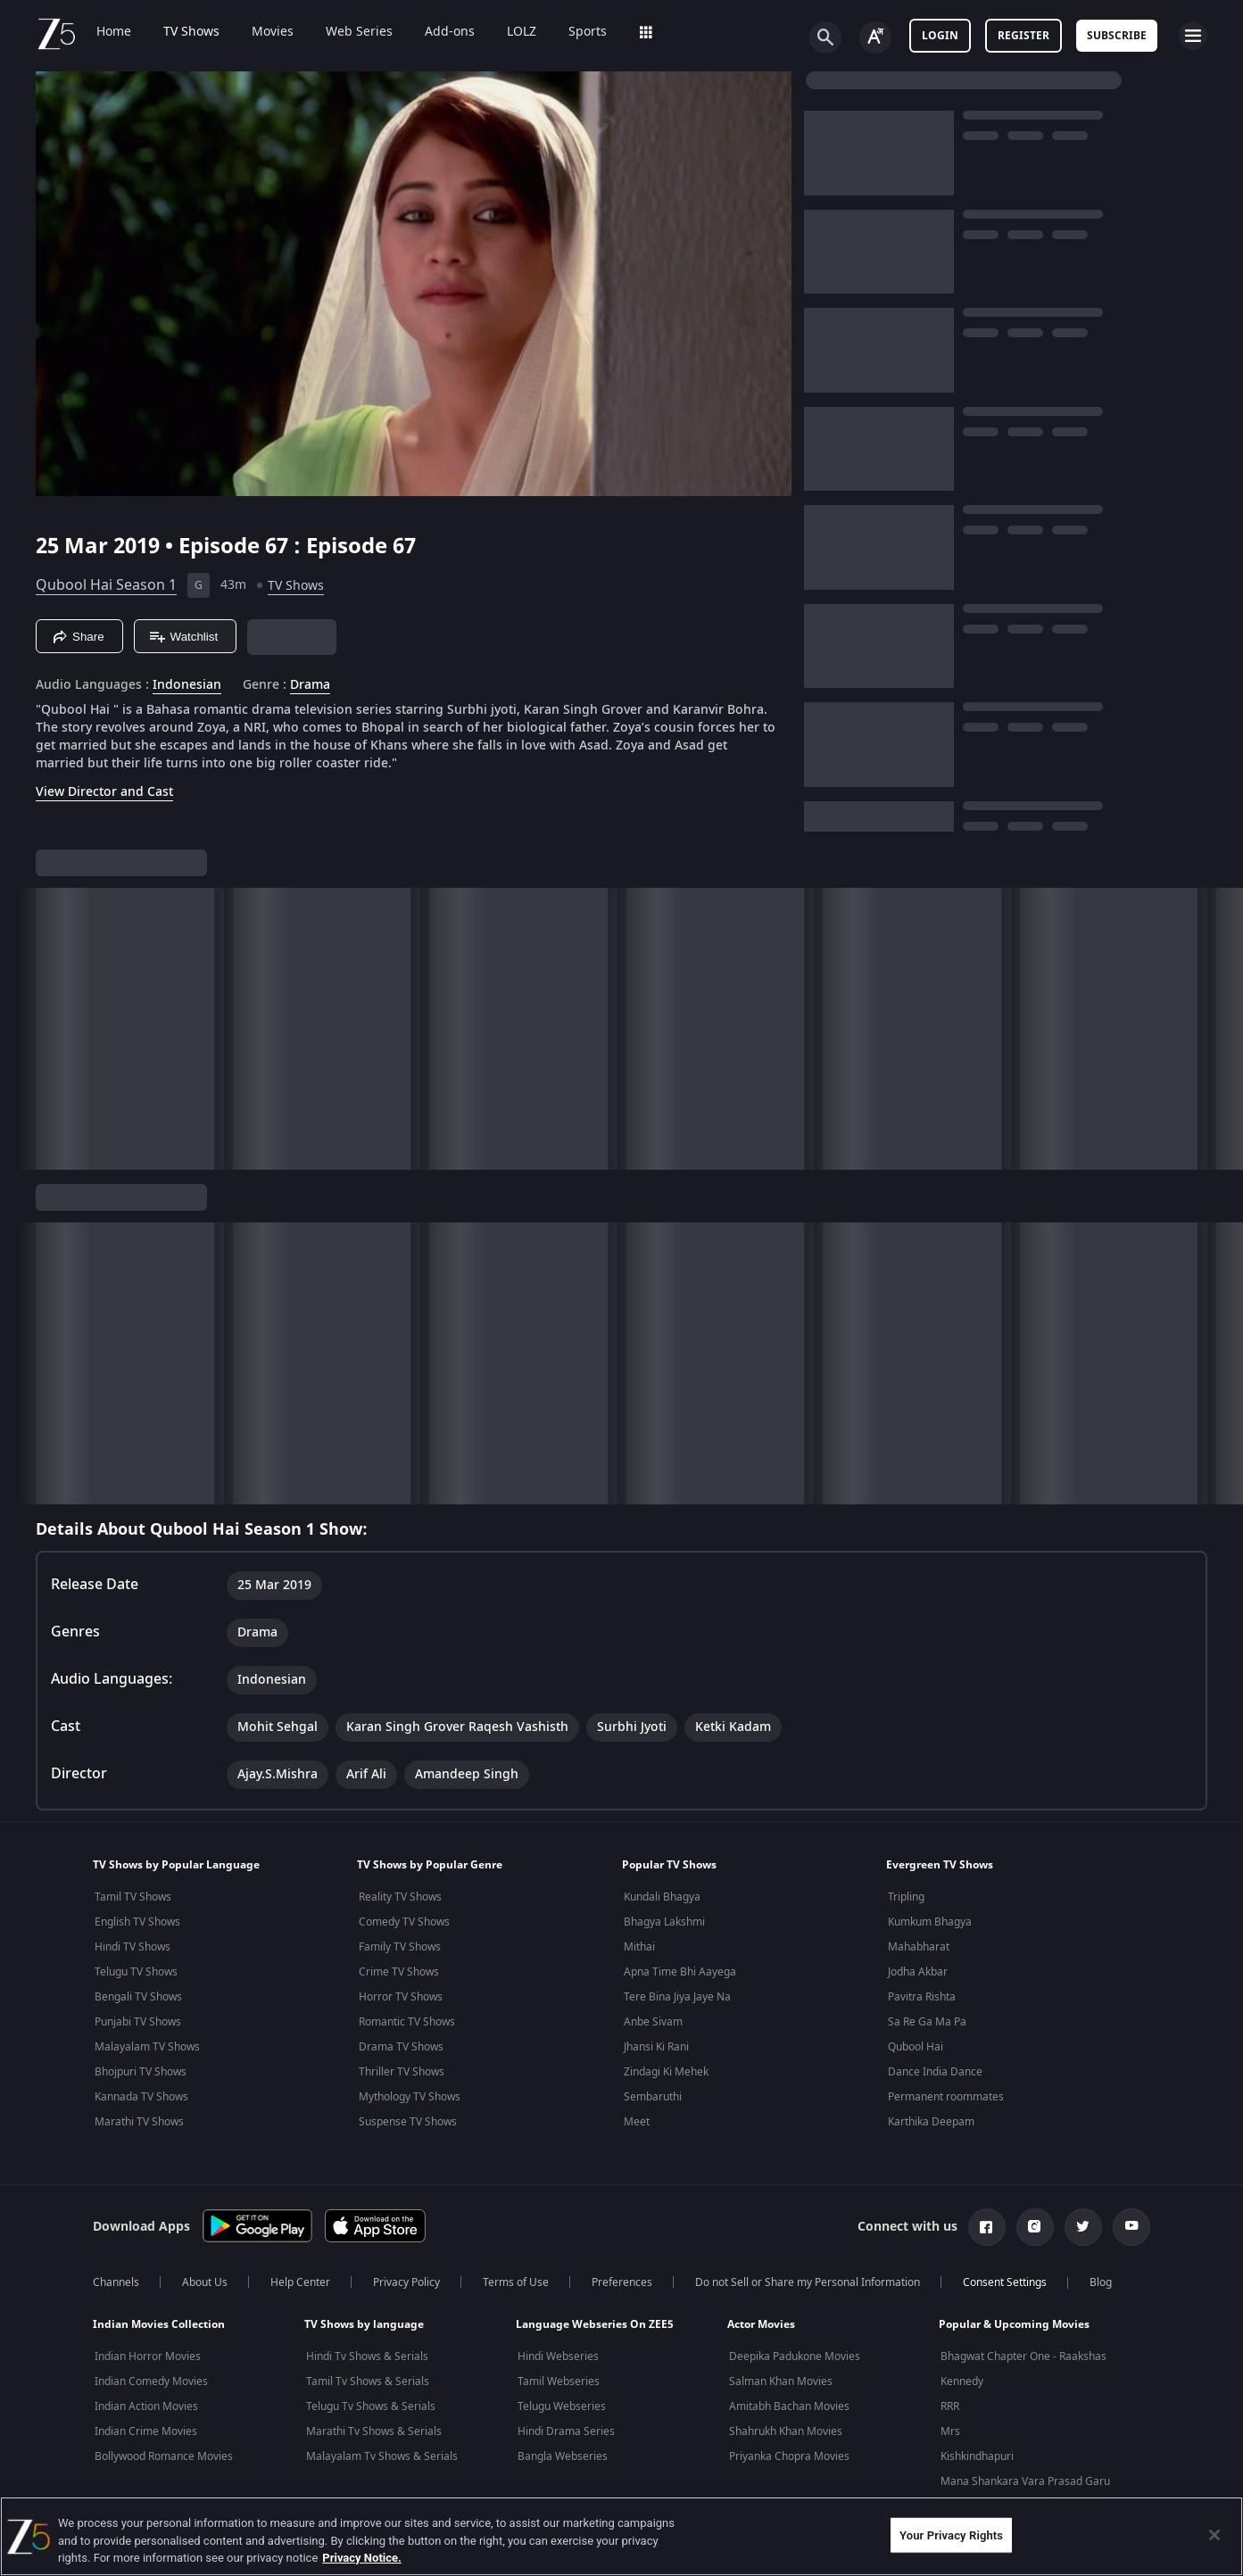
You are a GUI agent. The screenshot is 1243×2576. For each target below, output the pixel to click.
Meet (637, 2122)
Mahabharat (918, 1947)
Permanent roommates (946, 2097)
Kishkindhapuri (977, 2456)
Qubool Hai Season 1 (106, 585)
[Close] (1214, 2535)
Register (1023, 36)
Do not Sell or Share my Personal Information (807, 2282)
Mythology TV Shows (409, 2097)
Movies (273, 32)
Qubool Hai (915, 2047)
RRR (950, 2406)
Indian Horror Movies (148, 2356)
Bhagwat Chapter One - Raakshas (1023, 2356)
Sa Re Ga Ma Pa (927, 2022)
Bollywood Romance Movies (164, 2456)
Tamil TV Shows (133, 1897)
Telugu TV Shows (136, 1972)
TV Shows (191, 32)
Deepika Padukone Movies (794, 2356)
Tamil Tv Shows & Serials (367, 2381)
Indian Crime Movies (146, 2431)
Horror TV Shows (401, 1997)
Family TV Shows (400, 1947)
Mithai (639, 1947)
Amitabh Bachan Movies (789, 2406)
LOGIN (940, 36)
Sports (587, 32)
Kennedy (962, 2381)
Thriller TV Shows (401, 2072)
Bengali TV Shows (138, 1997)
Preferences (622, 2282)
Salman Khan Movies (781, 2381)
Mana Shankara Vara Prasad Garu (1025, 2481)
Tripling (906, 1897)
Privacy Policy (406, 2282)
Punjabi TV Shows (138, 2022)
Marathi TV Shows (139, 2122)
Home (113, 32)
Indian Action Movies (146, 2406)
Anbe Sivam (653, 2022)
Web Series (359, 32)
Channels (116, 2282)
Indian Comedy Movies (151, 2381)
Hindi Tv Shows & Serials (367, 2356)
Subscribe (1117, 36)
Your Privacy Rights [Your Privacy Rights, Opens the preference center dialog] (951, 2534)
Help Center (300, 2282)
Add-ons (450, 32)
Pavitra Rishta (922, 1997)
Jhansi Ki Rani (656, 2047)
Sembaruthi (653, 2097)
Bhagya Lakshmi (664, 1922)
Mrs (950, 2431)
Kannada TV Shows (141, 2097)
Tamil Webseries (559, 2381)
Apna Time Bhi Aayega (680, 1972)
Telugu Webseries (562, 2406)
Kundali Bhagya (662, 1897)
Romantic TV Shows (407, 2022)
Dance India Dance (935, 2072)
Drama (310, 685)
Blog (1101, 2282)
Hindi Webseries (558, 2356)
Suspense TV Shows (408, 2122)
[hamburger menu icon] (1193, 35)
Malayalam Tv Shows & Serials (382, 2456)
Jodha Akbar (918, 1972)
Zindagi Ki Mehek (666, 2072)
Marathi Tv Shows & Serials (374, 2431)
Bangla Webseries (563, 2456)
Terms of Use (516, 2282)
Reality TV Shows (400, 1897)
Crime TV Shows (399, 1972)
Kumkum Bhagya (930, 1922)
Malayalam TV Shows (147, 2047)
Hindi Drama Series (566, 2431)
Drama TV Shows (401, 2047)
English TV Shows (137, 1922)
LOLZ (521, 32)
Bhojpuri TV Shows (140, 2072)
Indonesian (187, 685)
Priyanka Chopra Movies (789, 2456)
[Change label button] (875, 37)
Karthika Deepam (931, 2122)
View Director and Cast (104, 792)
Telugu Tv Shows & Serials (370, 2406)
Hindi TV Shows (132, 1947)
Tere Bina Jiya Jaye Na (677, 1997)
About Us (205, 2282)
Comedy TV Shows (404, 1922)
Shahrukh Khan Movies (785, 2431)
